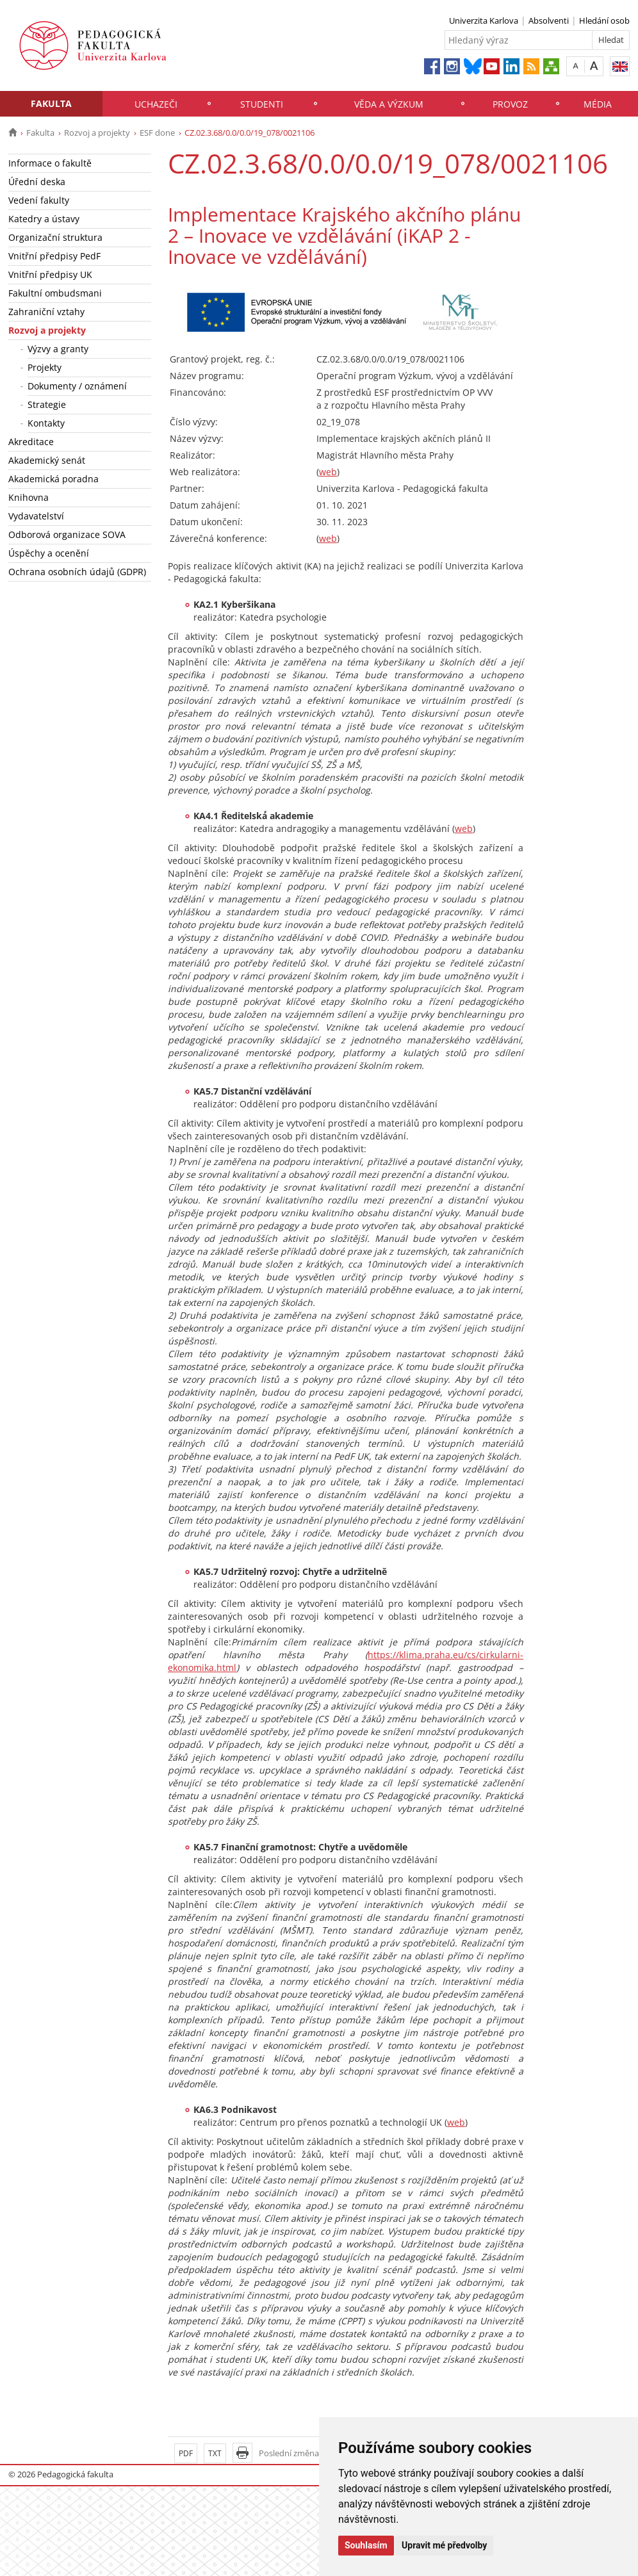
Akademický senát (46, 460)
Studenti (261, 104)
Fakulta (51, 103)
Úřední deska (36, 181)
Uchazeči (156, 104)
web (328, 472)
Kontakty (46, 423)
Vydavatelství (36, 516)
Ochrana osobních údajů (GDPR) (77, 572)
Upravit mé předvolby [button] (444, 2545)
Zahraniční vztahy (46, 312)
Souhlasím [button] (366, 2545)
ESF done (157, 132)
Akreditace (31, 442)
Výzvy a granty (58, 349)
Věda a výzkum (388, 104)
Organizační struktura (55, 237)
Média (598, 104)
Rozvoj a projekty (97, 132)
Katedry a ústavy (43, 219)
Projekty (44, 367)
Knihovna (28, 497)
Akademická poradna (53, 479)
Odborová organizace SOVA (67, 534)
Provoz (510, 104)
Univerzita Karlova (483, 20)
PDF (186, 2453)
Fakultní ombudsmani (55, 293)
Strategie (47, 404)
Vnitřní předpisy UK (50, 274)
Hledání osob (604, 20)
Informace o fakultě (50, 163)
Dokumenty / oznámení (77, 386)
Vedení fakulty (38, 200)
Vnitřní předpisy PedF (54, 256)
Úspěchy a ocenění (48, 553)
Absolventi (548, 20)
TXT (215, 2453)
